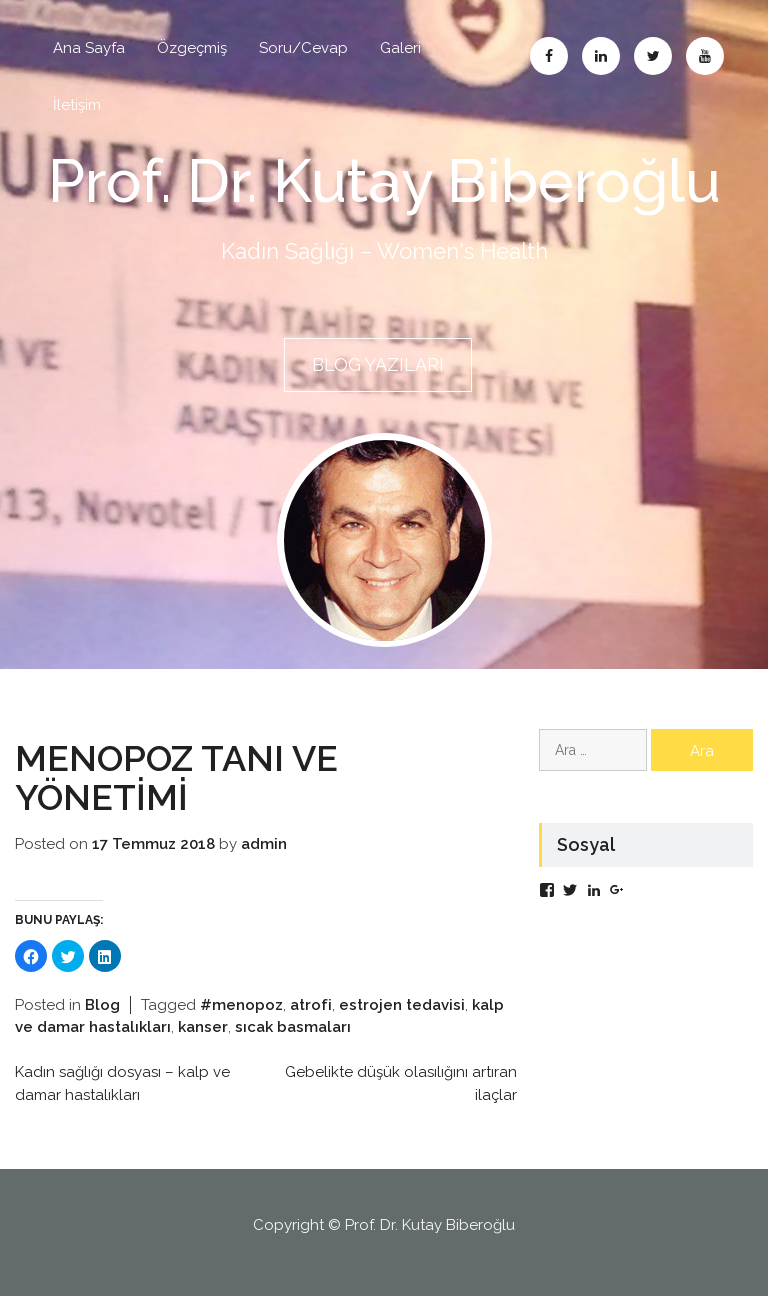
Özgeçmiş (192, 48)
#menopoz (241, 1005)
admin (264, 844)
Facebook (549, 56)
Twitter (653, 56)
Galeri (400, 48)
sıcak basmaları (293, 1027)
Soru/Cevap (303, 48)
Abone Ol (705, 56)
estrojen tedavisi (402, 1005)
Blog (102, 1005)
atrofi (311, 1005)
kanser (203, 1027)
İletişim (77, 105)
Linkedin (601, 56)
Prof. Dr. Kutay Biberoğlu (384, 181)
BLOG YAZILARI (378, 364)
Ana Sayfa (89, 48)
